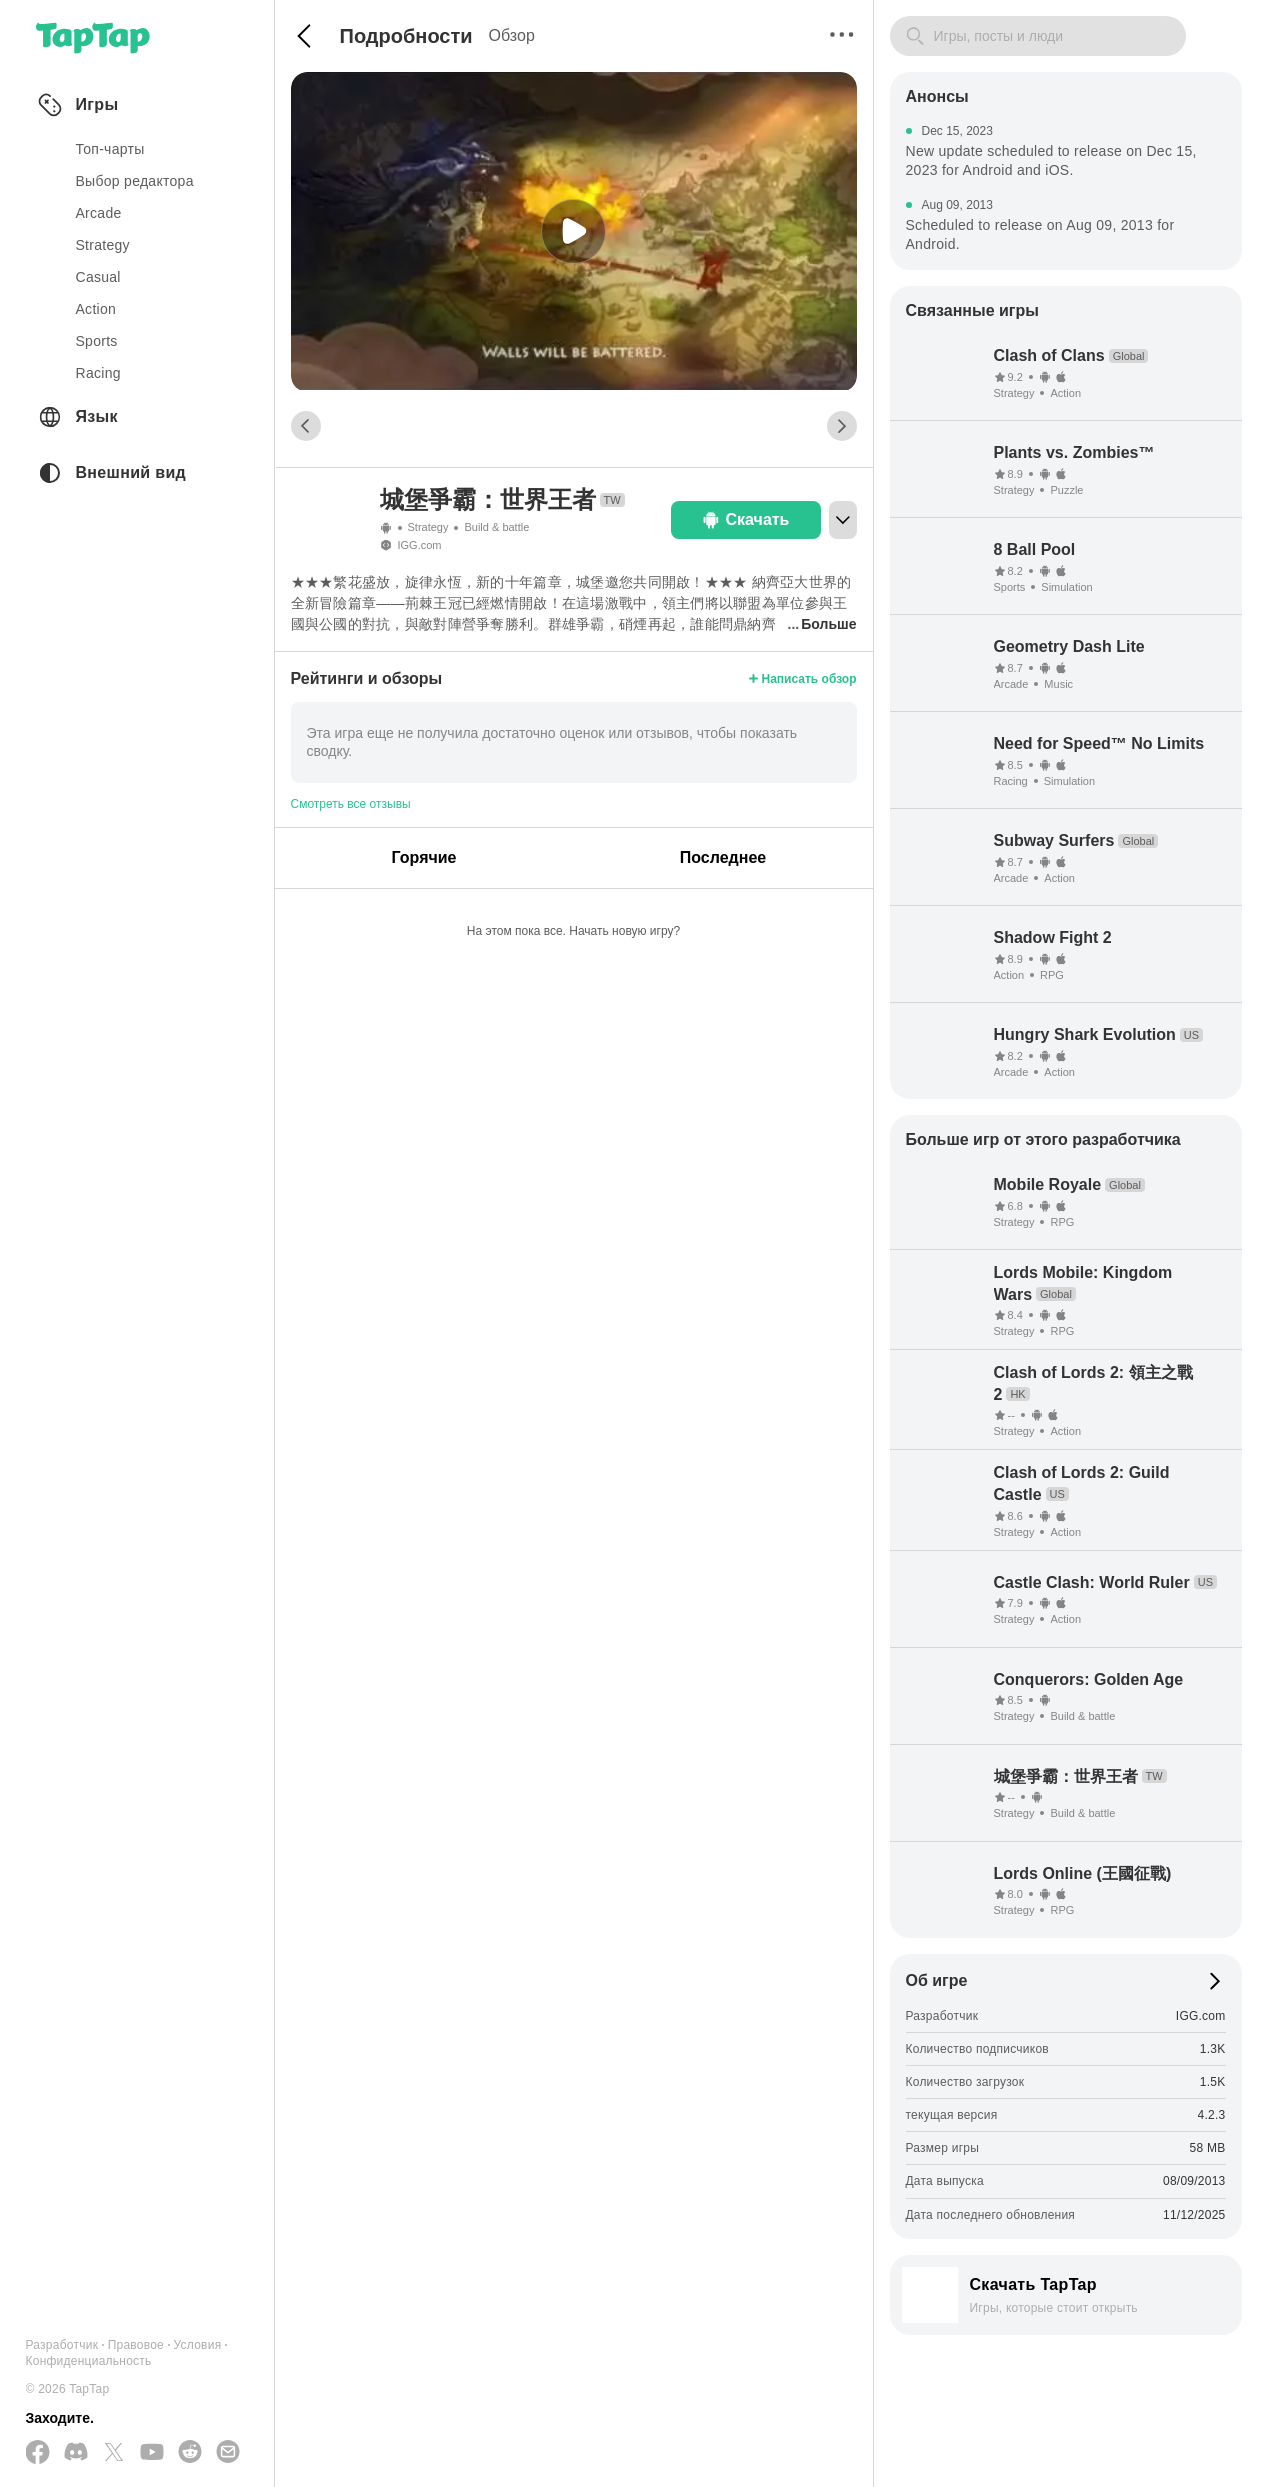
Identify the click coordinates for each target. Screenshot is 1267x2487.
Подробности (406, 36)
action (96, 309)
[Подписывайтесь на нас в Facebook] (38, 2453)
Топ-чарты (110, 149)
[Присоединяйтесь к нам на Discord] (76, 2453)
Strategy (428, 527)
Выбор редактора (135, 181)
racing (98, 373)
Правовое (136, 2345)
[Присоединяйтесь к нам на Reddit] (190, 2453)
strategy (103, 245)
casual (98, 277)
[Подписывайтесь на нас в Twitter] (114, 2453)
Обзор (512, 35)
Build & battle (496, 527)
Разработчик (62, 2345)
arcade (99, 213)
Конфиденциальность (89, 2361)
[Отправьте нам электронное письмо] (228, 2453)
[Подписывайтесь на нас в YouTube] (152, 2453)
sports (97, 341)
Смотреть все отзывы (351, 804)
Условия (198, 2345)
